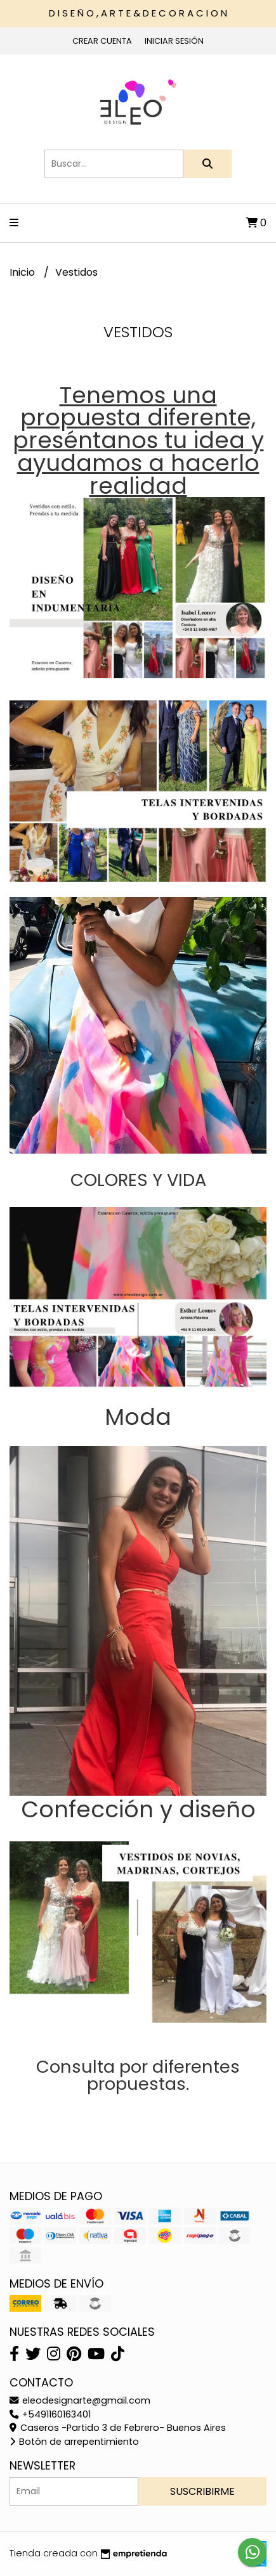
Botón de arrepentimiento (74, 2441)
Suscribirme (202, 2491)
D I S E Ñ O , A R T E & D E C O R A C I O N (138, 13)
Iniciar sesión (174, 40)
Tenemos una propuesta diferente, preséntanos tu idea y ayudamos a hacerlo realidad (138, 440)
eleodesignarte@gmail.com (80, 2400)
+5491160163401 (50, 2414)
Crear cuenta (102, 40)
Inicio (23, 272)
